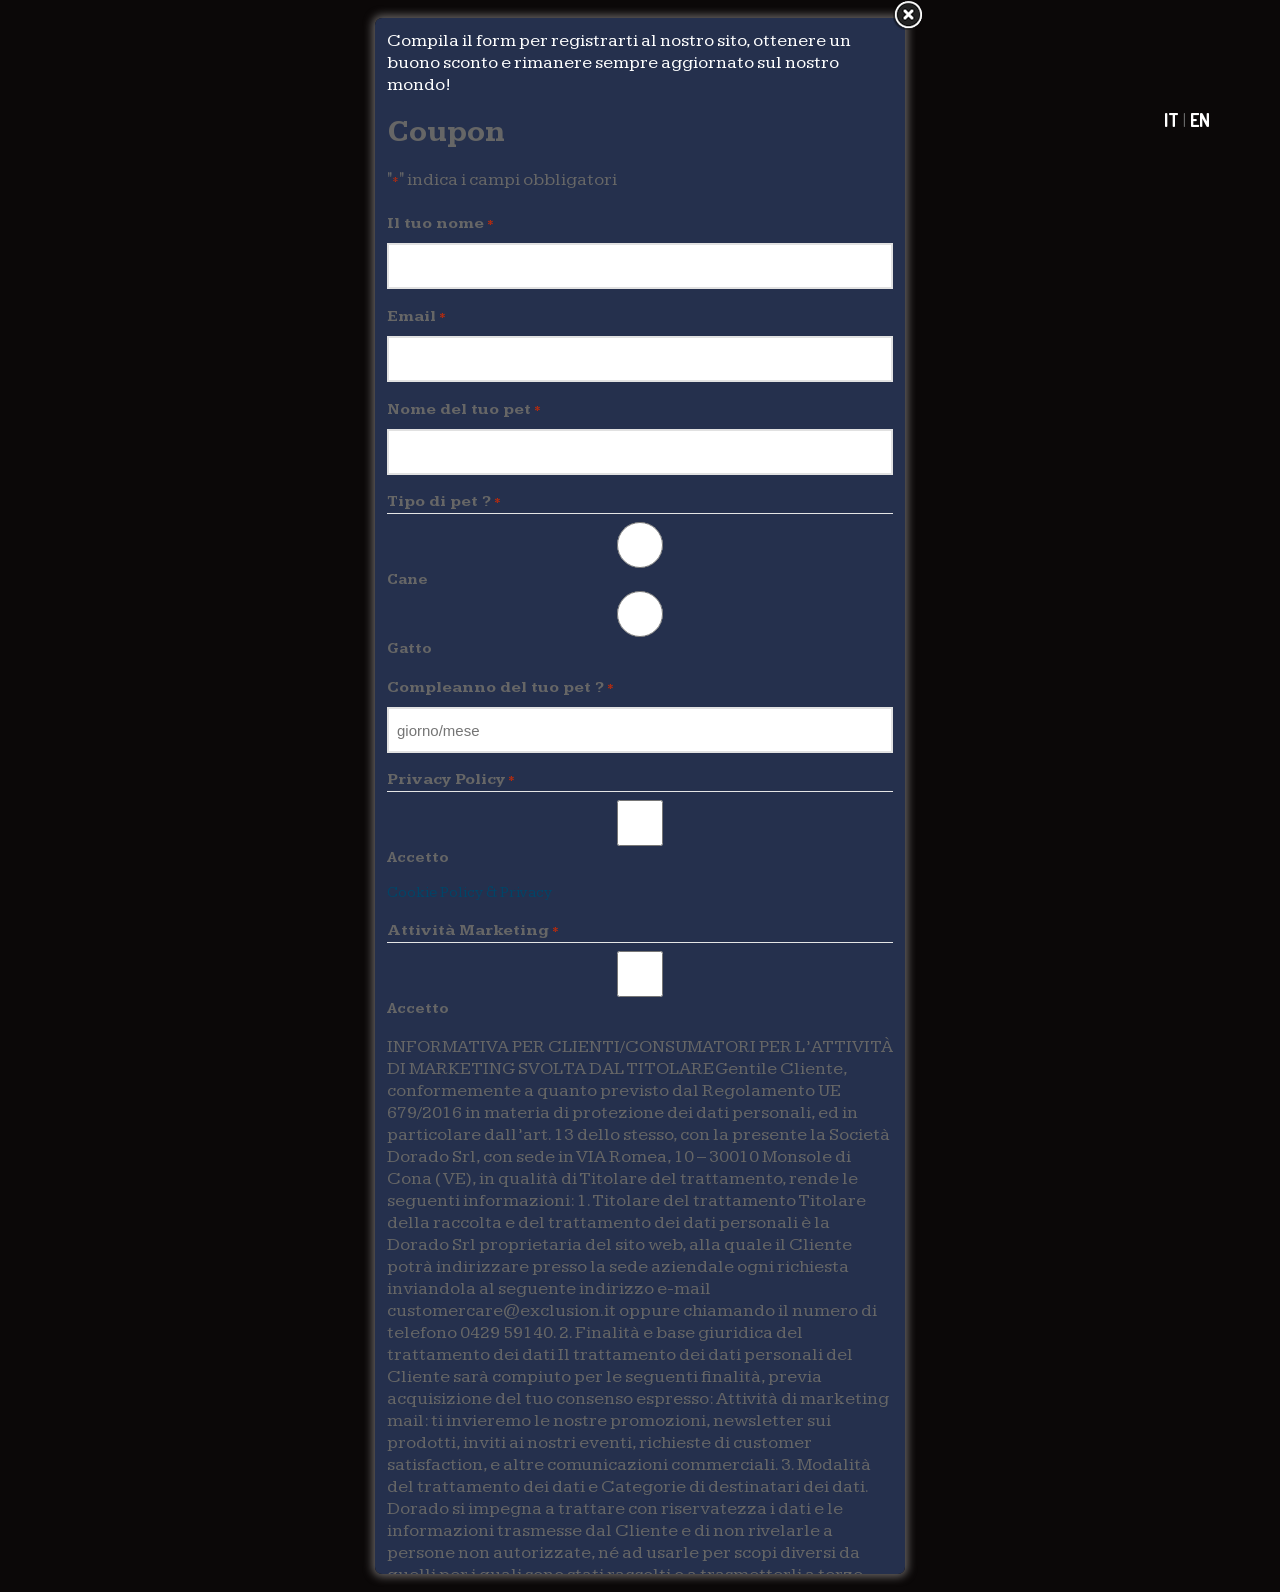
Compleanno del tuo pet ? (500, 688)
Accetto (418, 857)
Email (416, 317)
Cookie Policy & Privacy (469, 892)
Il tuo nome (440, 224)
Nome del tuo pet (464, 410)
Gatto (409, 648)
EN (1200, 120)
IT (1171, 120)
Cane (407, 579)
